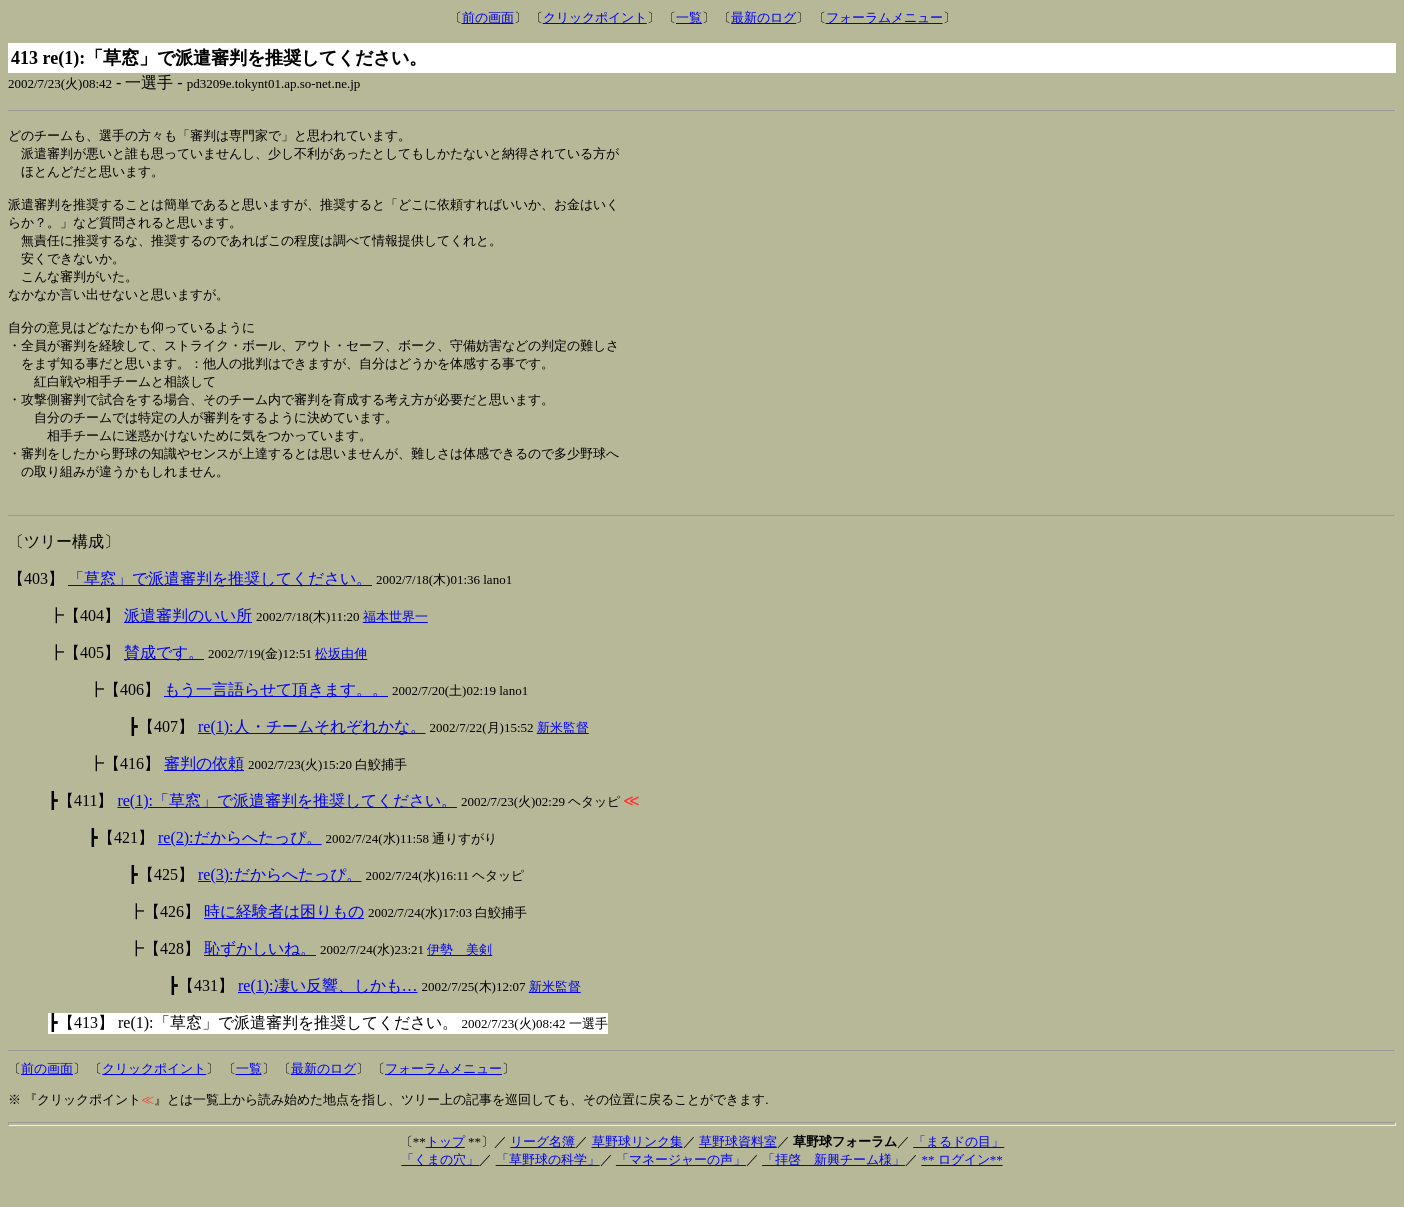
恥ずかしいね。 (260, 973)
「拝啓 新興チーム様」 (833, 1184)
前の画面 (488, 17)
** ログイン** (961, 1184)
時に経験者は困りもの (284, 936)
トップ (445, 1166)
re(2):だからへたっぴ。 (240, 862)
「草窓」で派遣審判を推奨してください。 (220, 603)
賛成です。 (164, 677)
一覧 (689, 17)
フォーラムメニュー (884, 17)
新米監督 (563, 752)
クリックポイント (595, 17)
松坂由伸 (341, 678)
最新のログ (763, 17)
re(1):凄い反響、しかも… (328, 1010)
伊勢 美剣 (459, 974)
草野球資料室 (738, 1166)
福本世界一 (395, 641)
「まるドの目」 (958, 1166)
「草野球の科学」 (548, 1184)
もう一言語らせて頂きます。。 (276, 714)
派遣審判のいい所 (188, 640)
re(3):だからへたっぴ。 (280, 899)
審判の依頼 (204, 788)
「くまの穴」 (440, 1184)
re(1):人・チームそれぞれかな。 (312, 751)
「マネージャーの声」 (681, 1184)
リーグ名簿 (542, 1166)
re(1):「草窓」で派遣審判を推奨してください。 (287, 825)
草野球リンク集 (637, 1166)
